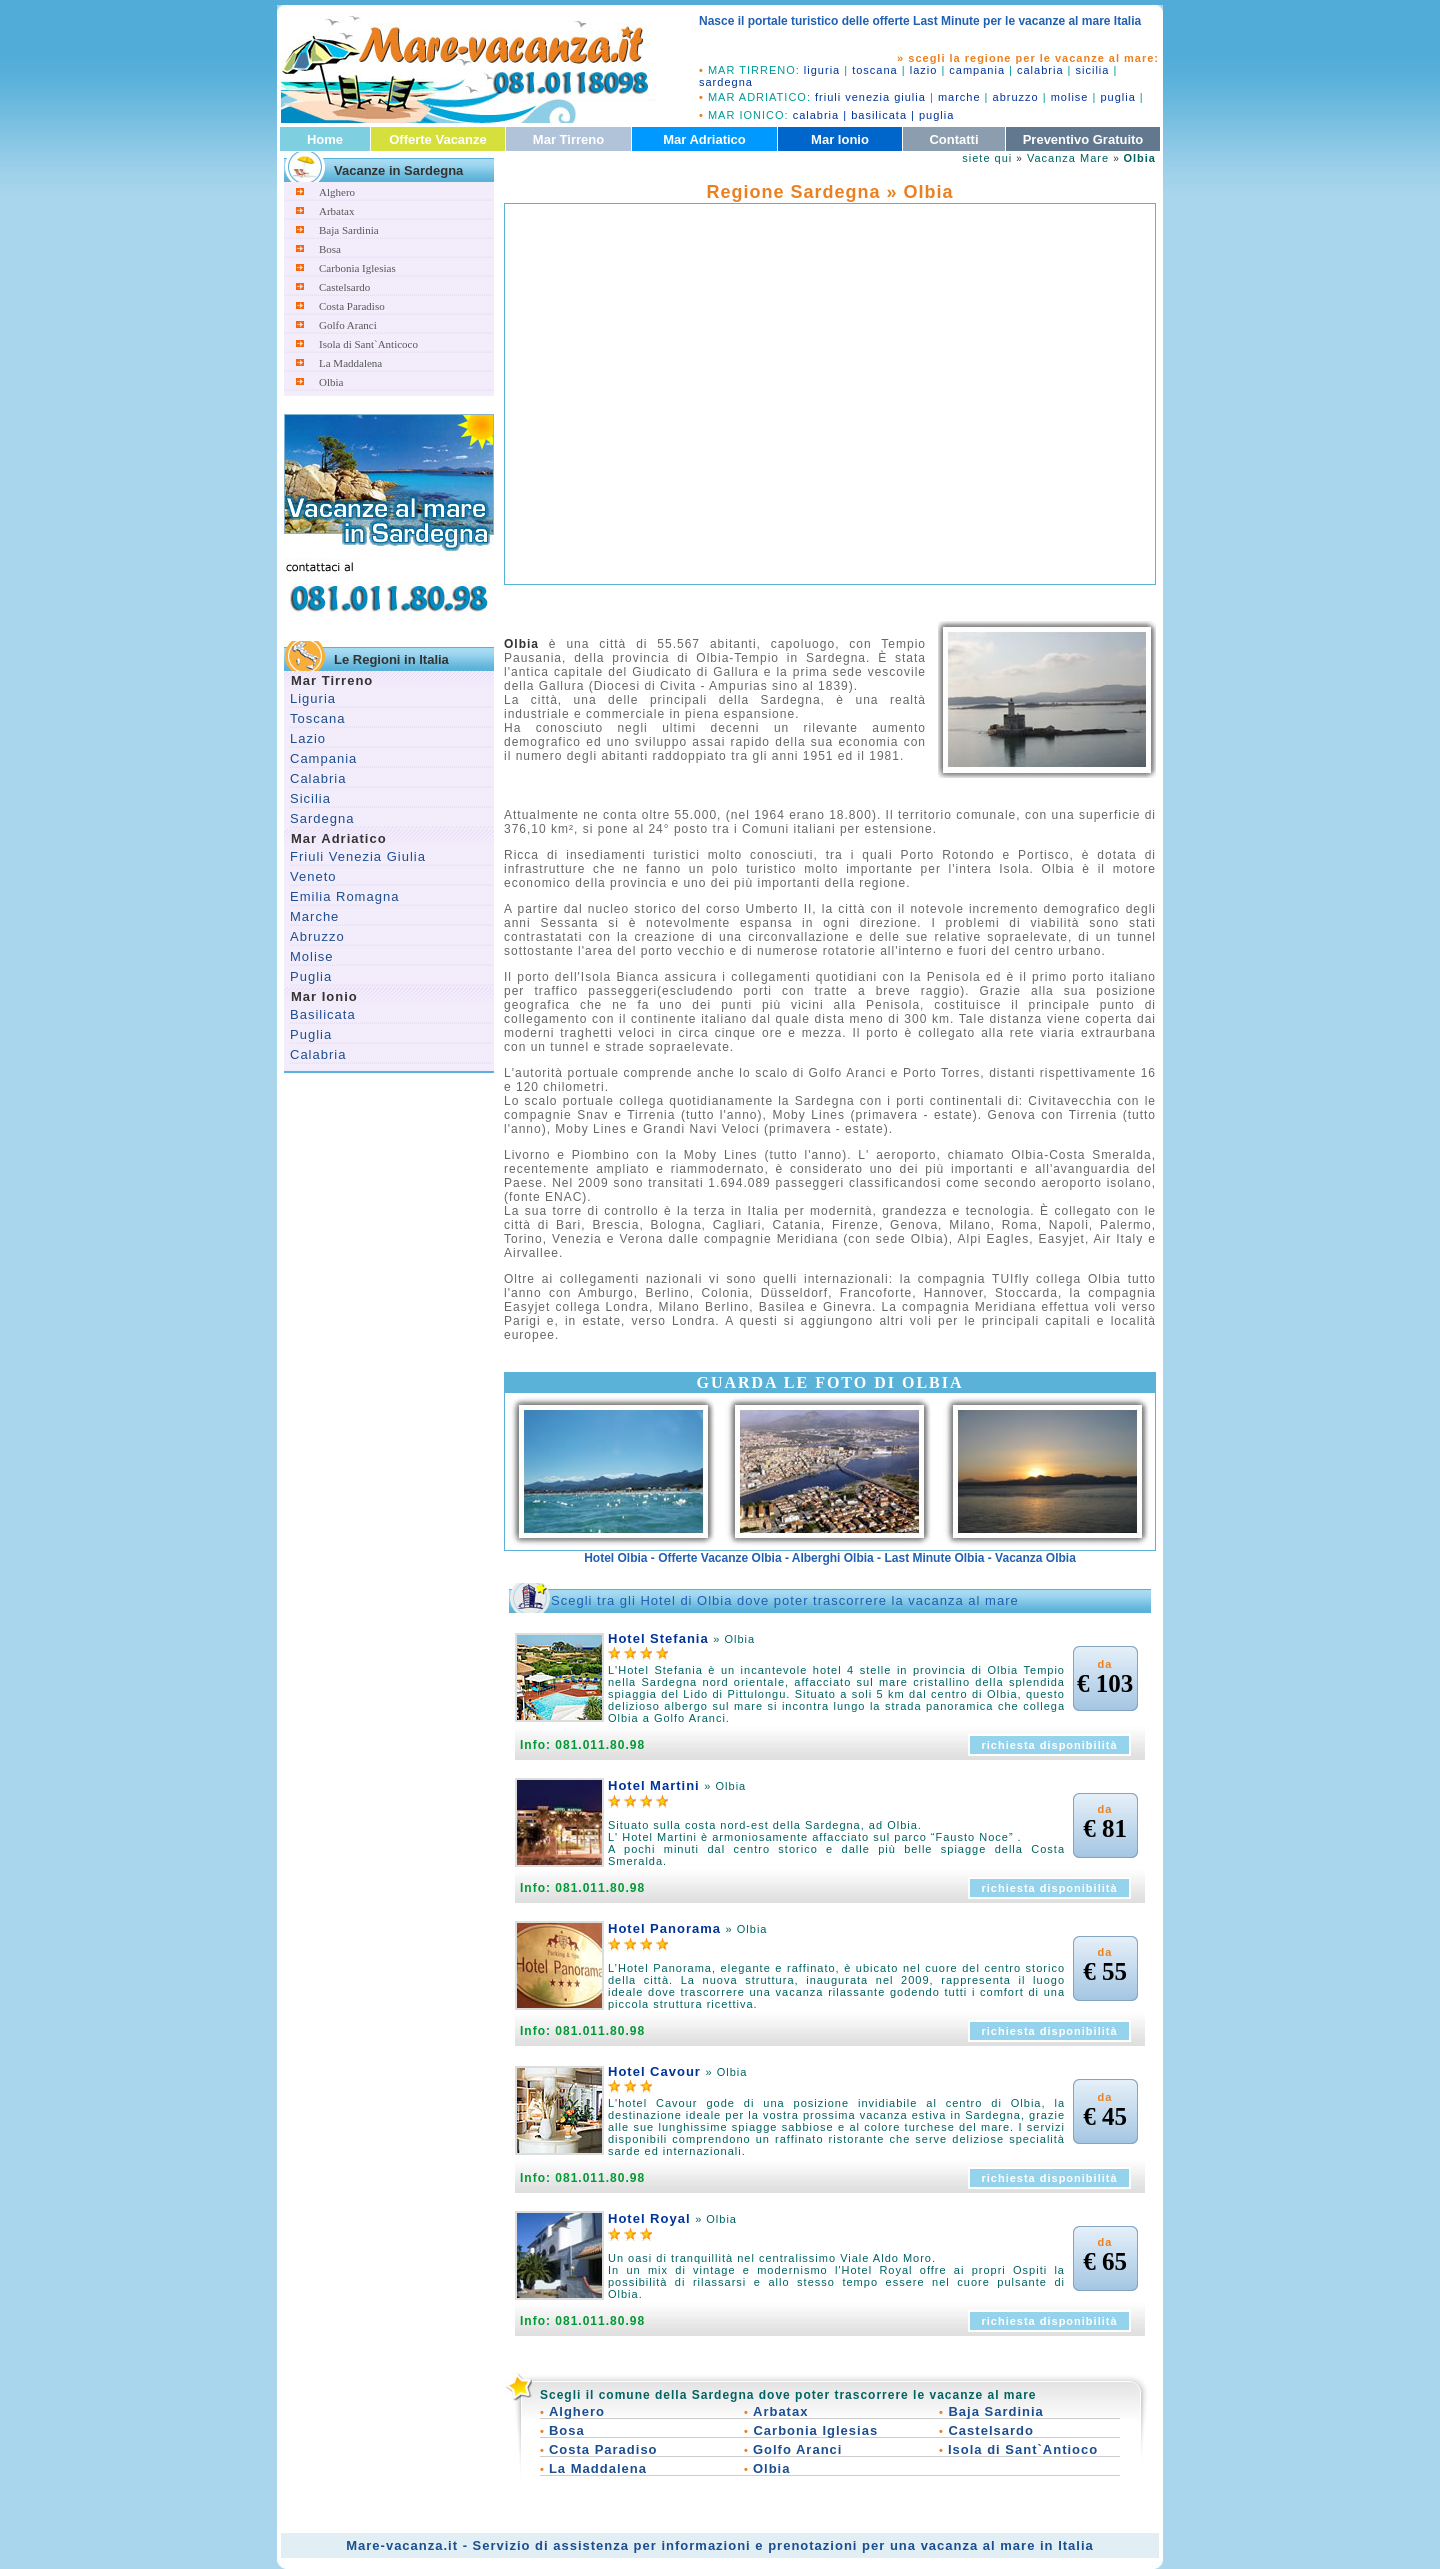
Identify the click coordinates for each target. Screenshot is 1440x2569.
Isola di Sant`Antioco (1023, 2449)
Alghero (337, 192)
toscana (875, 70)
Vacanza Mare (1068, 158)
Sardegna (322, 818)
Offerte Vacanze (438, 139)
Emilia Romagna (344, 896)
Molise (312, 956)
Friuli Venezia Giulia (358, 856)
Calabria (318, 778)
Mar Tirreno (568, 139)
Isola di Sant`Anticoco (368, 344)
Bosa (330, 249)
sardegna (726, 82)
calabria (1040, 70)
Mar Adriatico (704, 139)
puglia (1117, 97)
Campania (323, 758)
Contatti (953, 139)
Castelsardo (344, 287)
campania (977, 70)
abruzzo (1016, 97)
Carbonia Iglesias (357, 268)
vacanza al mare (978, 2545)
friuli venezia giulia (870, 97)
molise (1070, 97)
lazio (924, 70)
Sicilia (310, 798)
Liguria (313, 698)
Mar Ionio (840, 139)
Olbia (331, 382)
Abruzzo (317, 936)
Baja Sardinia (349, 230)
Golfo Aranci (348, 325)
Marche (314, 916)
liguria (822, 70)
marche (959, 97)
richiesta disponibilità (1049, 1745)
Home (325, 139)
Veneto (313, 876)
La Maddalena (350, 363)
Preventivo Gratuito (1083, 139)
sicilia (1093, 70)
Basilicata (323, 1014)
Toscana (317, 718)
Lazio (308, 738)
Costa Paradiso (352, 306)
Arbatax (336, 211)
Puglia (311, 976)
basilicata (879, 115)
